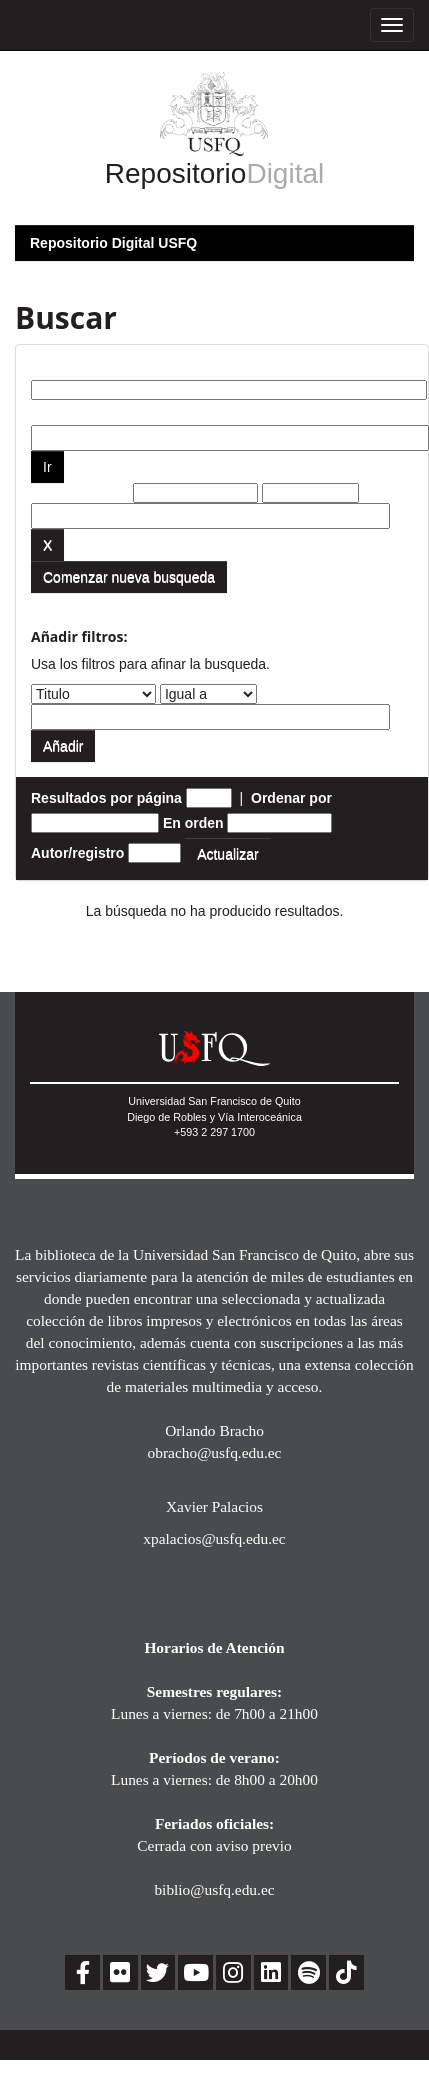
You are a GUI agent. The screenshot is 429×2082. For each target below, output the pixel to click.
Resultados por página (106, 798)
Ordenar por (291, 798)
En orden (193, 823)
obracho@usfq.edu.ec (215, 1452)
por (42, 410)
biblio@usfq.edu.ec (214, 1889)
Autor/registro (77, 853)
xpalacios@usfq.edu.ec (214, 1538)
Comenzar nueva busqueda (129, 577)
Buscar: (57, 365)
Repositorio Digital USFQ (113, 243)
